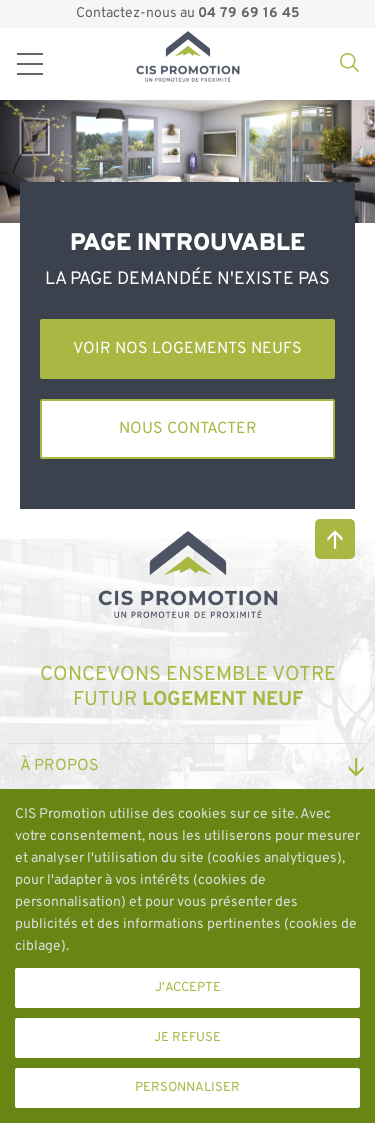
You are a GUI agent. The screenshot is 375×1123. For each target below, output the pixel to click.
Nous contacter (188, 429)
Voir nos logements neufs (187, 349)
